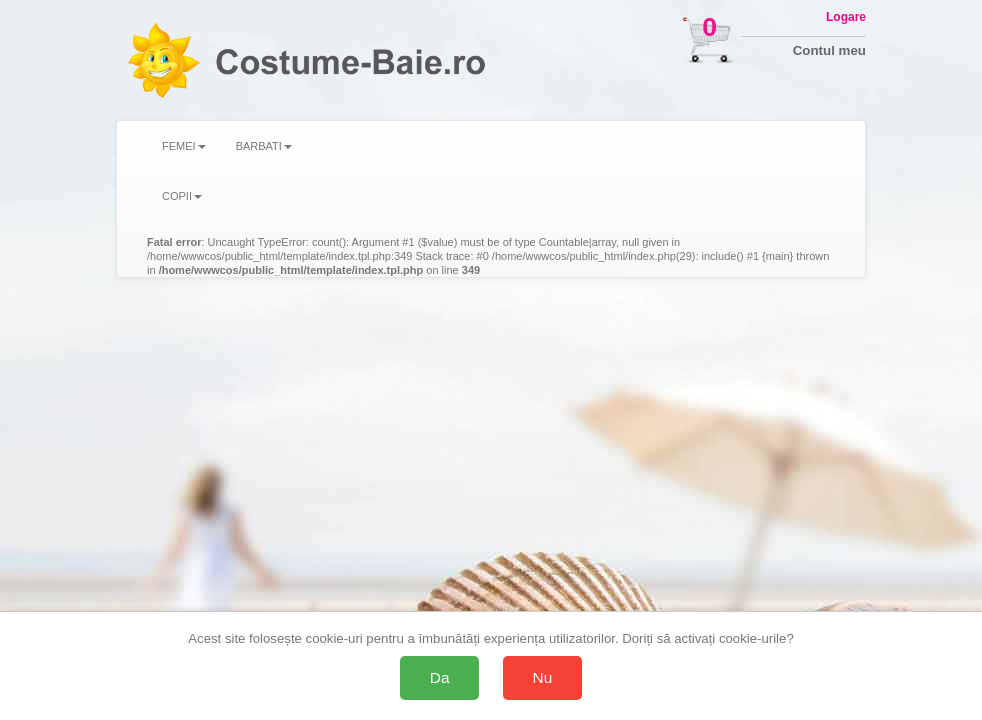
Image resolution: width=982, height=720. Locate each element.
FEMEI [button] (184, 146)
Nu (543, 677)
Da (440, 677)
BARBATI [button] (264, 146)
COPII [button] (182, 196)
